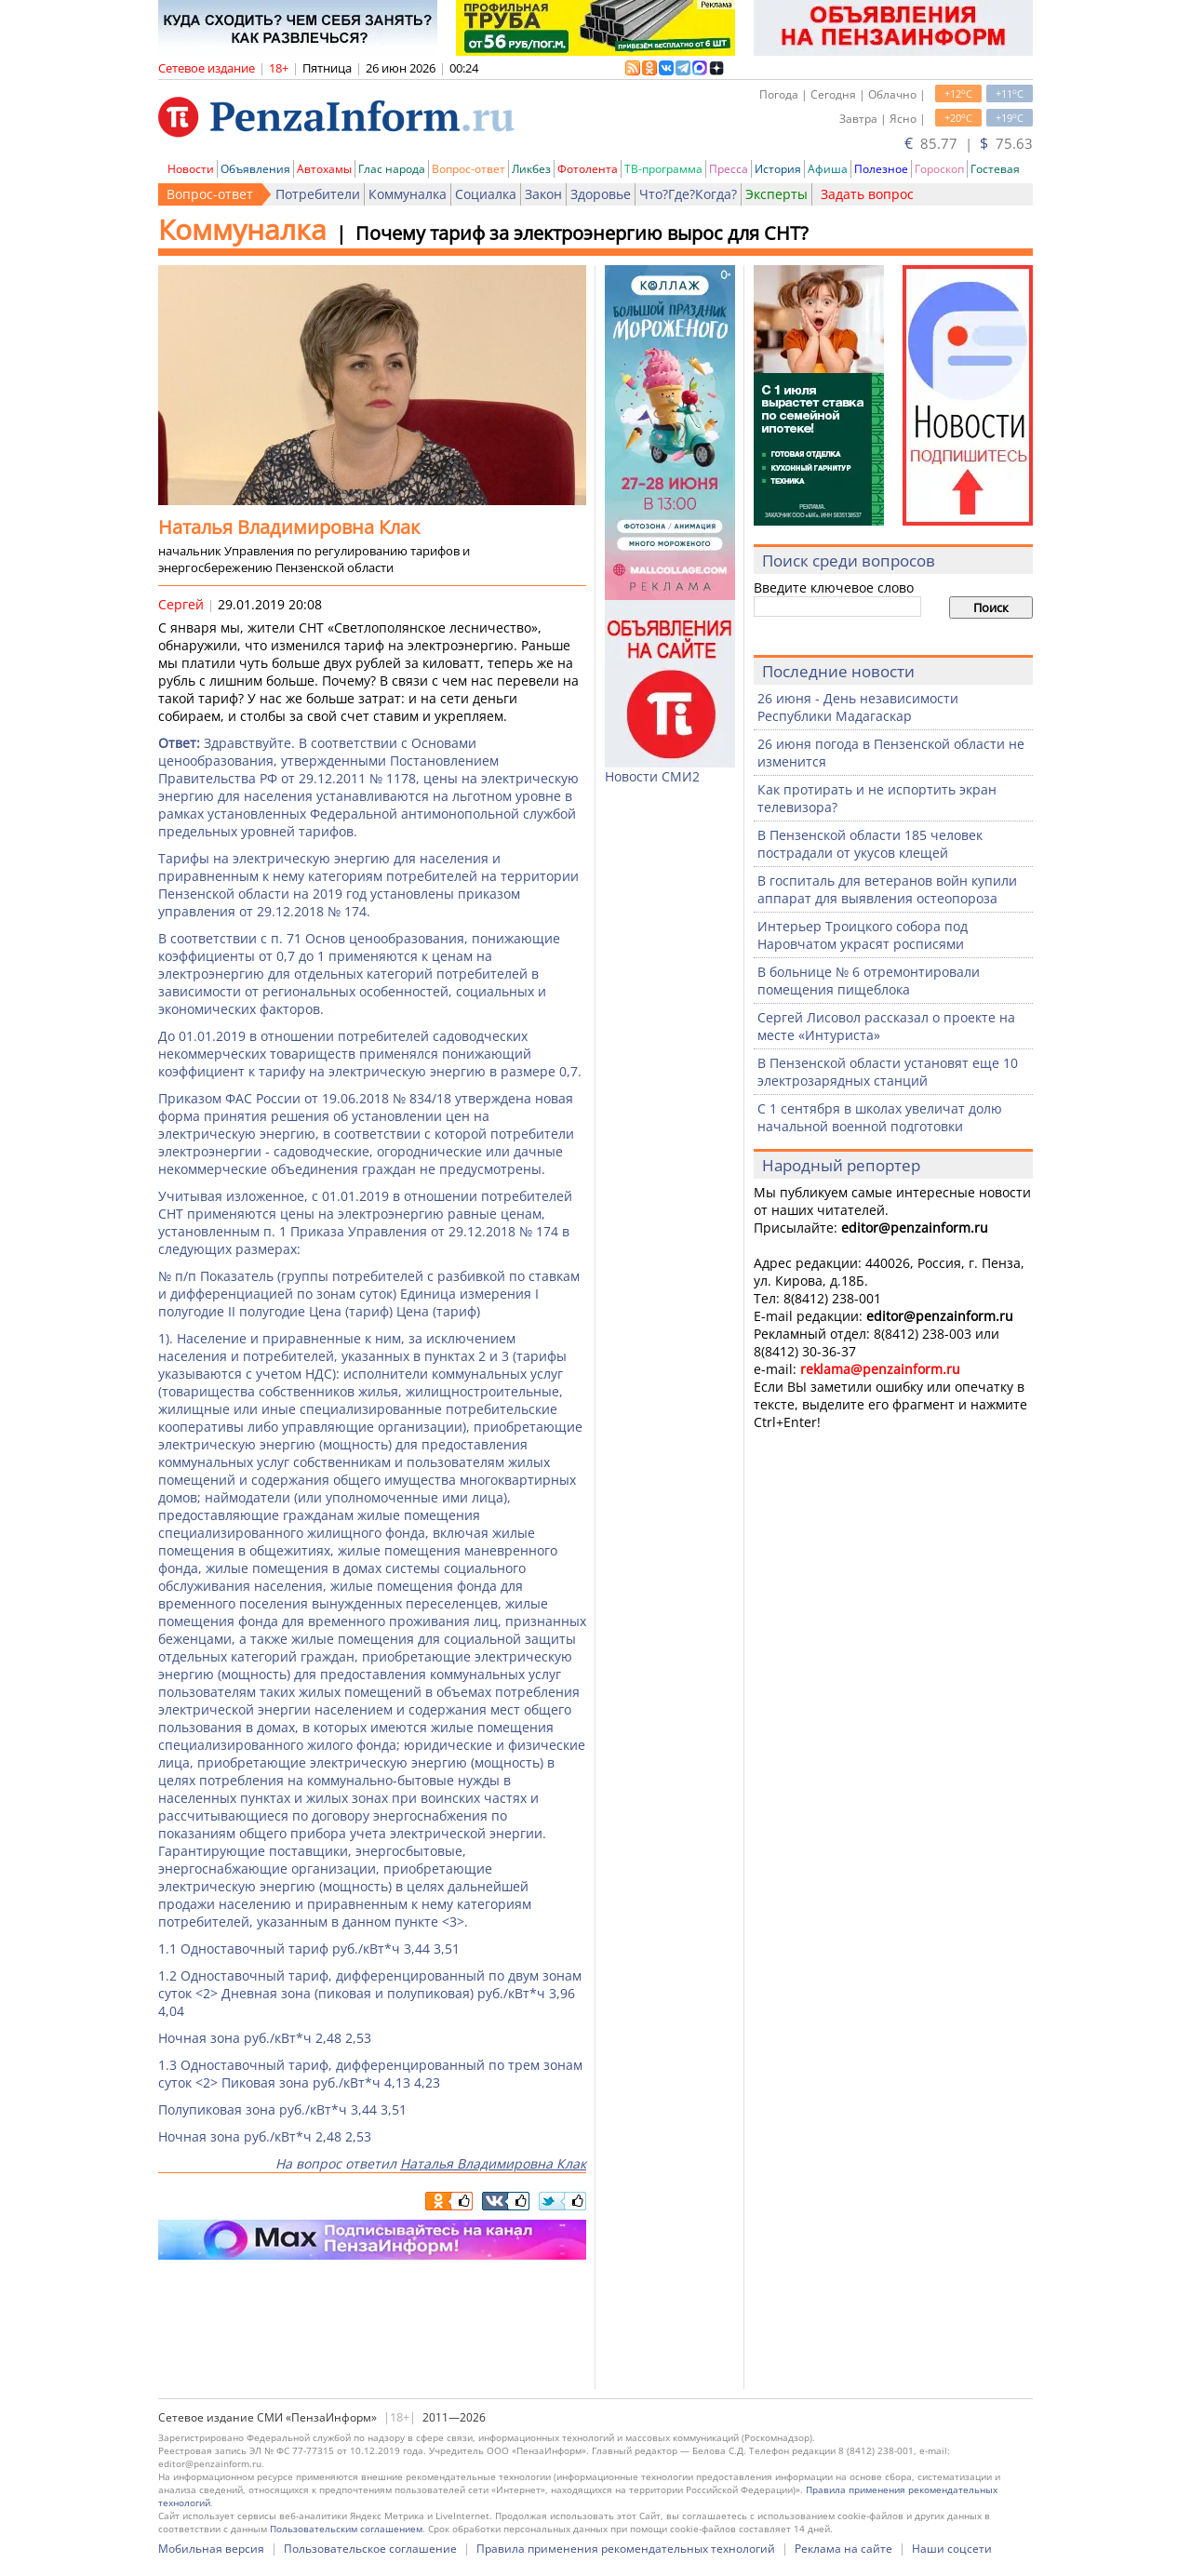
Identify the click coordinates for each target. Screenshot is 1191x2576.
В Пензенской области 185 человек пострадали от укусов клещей (870, 843)
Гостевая (995, 169)
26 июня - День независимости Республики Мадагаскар (857, 707)
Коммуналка (407, 194)
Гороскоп (939, 169)
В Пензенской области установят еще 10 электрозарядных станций (887, 1071)
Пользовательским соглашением (346, 2528)
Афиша (828, 169)
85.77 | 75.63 (968, 143)
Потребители (317, 194)
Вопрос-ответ (468, 169)
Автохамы (324, 169)
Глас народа (391, 169)
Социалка (485, 194)
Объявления (255, 169)
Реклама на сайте (843, 2548)
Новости (190, 169)
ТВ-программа (663, 169)
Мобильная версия (211, 2548)
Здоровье (600, 194)
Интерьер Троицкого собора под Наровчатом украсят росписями (862, 935)
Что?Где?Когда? (688, 194)
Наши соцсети (952, 2548)
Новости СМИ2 (652, 776)
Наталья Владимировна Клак (493, 2163)
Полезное (881, 169)
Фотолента (587, 169)
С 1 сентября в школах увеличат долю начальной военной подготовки (879, 1117)
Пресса (728, 169)
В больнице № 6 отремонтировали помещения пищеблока (868, 980)
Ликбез (531, 169)
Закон (543, 194)
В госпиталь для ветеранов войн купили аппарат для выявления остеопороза (887, 889)
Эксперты (776, 194)
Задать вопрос (867, 194)
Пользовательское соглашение (370, 2548)
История (778, 169)
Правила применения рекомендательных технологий (625, 2548)
